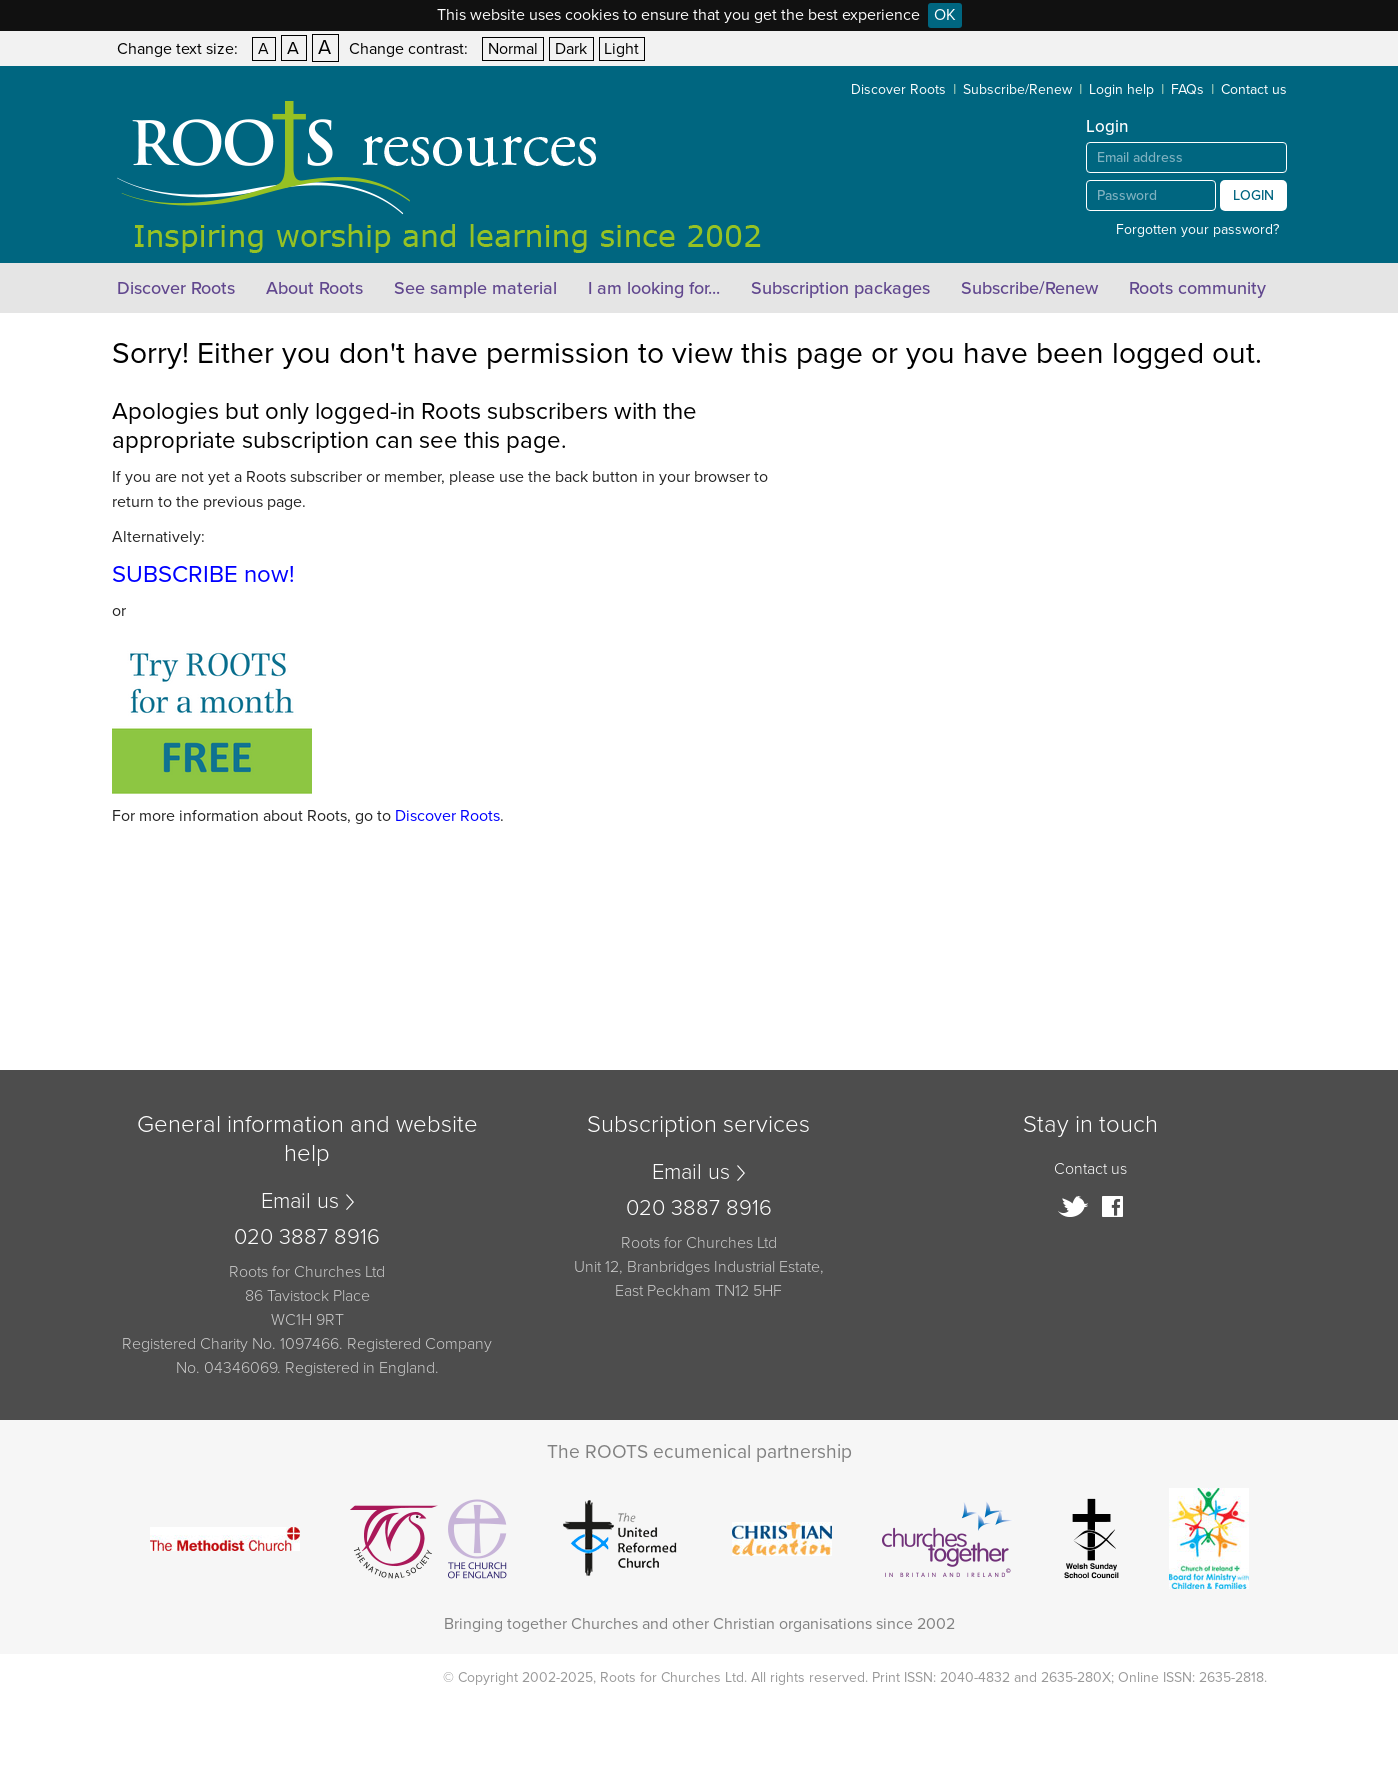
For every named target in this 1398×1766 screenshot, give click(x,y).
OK (945, 15)
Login (1253, 195)
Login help (1121, 89)
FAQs (1187, 89)
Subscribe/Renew (1017, 89)
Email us (300, 1201)
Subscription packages (840, 288)
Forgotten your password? (1197, 229)
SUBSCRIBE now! (203, 574)
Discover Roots (898, 89)
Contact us (1254, 89)
